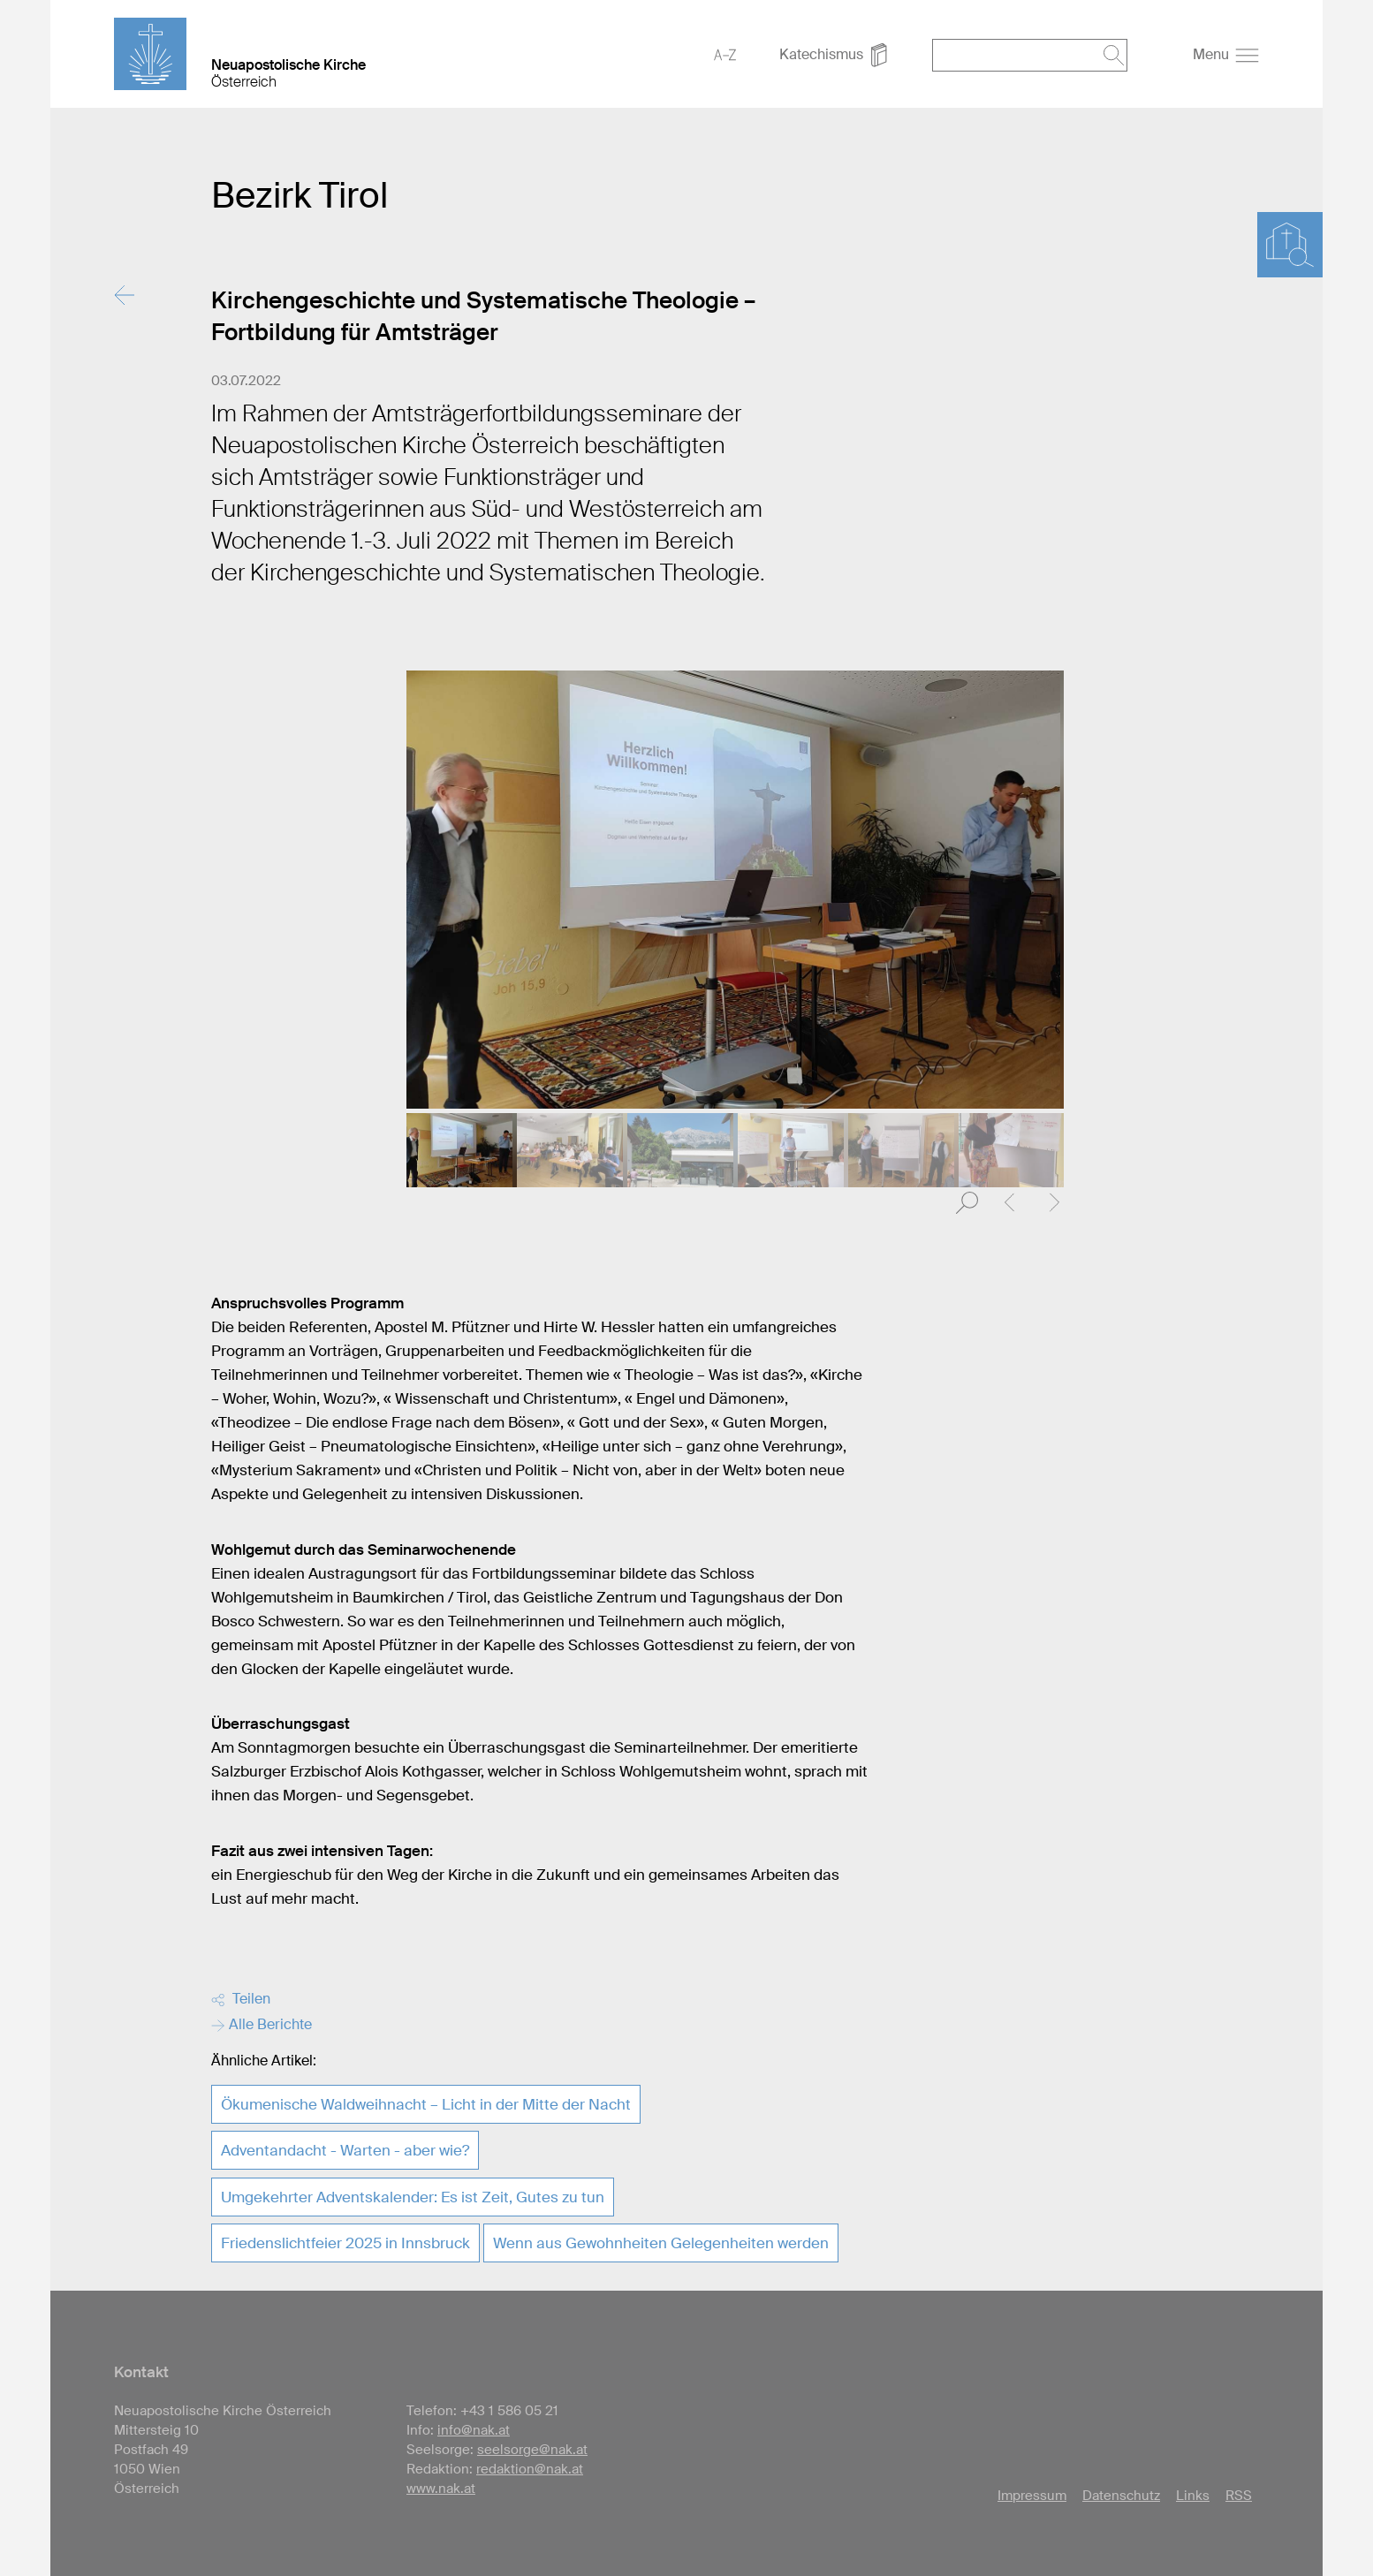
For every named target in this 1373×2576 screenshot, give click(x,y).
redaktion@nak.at (529, 2469)
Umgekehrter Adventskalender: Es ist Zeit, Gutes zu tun (412, 2197)
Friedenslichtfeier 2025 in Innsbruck (345, 2243)
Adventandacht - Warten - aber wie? (345, 2150)
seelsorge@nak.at (532, 2450)
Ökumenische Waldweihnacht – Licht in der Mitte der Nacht (426, 2104)
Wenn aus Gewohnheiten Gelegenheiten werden (661, 2243)
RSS (1238, 2495)
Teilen (240, 1998)
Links (1193, 2495)
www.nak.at (440, 2488)
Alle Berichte (261, 2024)
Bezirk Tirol (299, 195)
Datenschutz (1121, 2495)
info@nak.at (473, 2430)
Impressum (1032, 2495)
